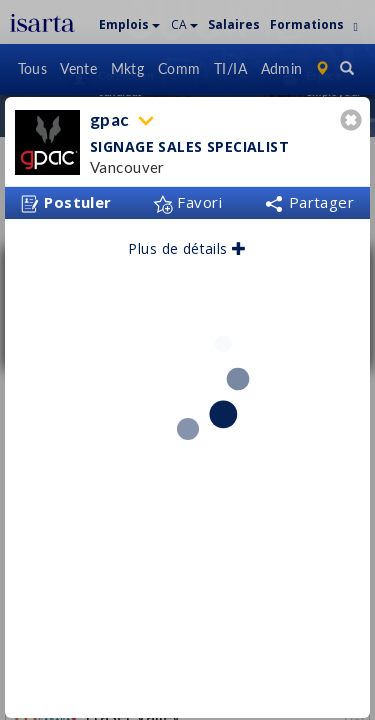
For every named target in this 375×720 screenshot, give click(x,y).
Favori (187, 195)
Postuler (66, 196)
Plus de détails (187, 241)
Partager (309, 195)
